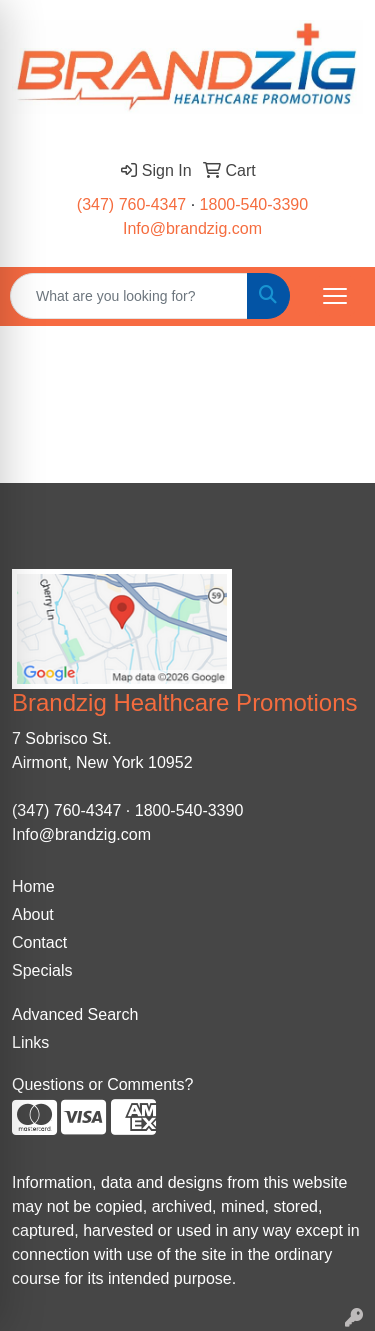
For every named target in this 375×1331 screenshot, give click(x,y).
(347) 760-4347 (131, 204)
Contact (39, 942)
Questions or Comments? (102, 1084)
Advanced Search (75, 1014)
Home (33, 886)
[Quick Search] (129, 296)
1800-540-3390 (254, 204)
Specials (42, 970)
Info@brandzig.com (192, 228)
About (33, 914)
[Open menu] (335, 296)
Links (30, 1042)
